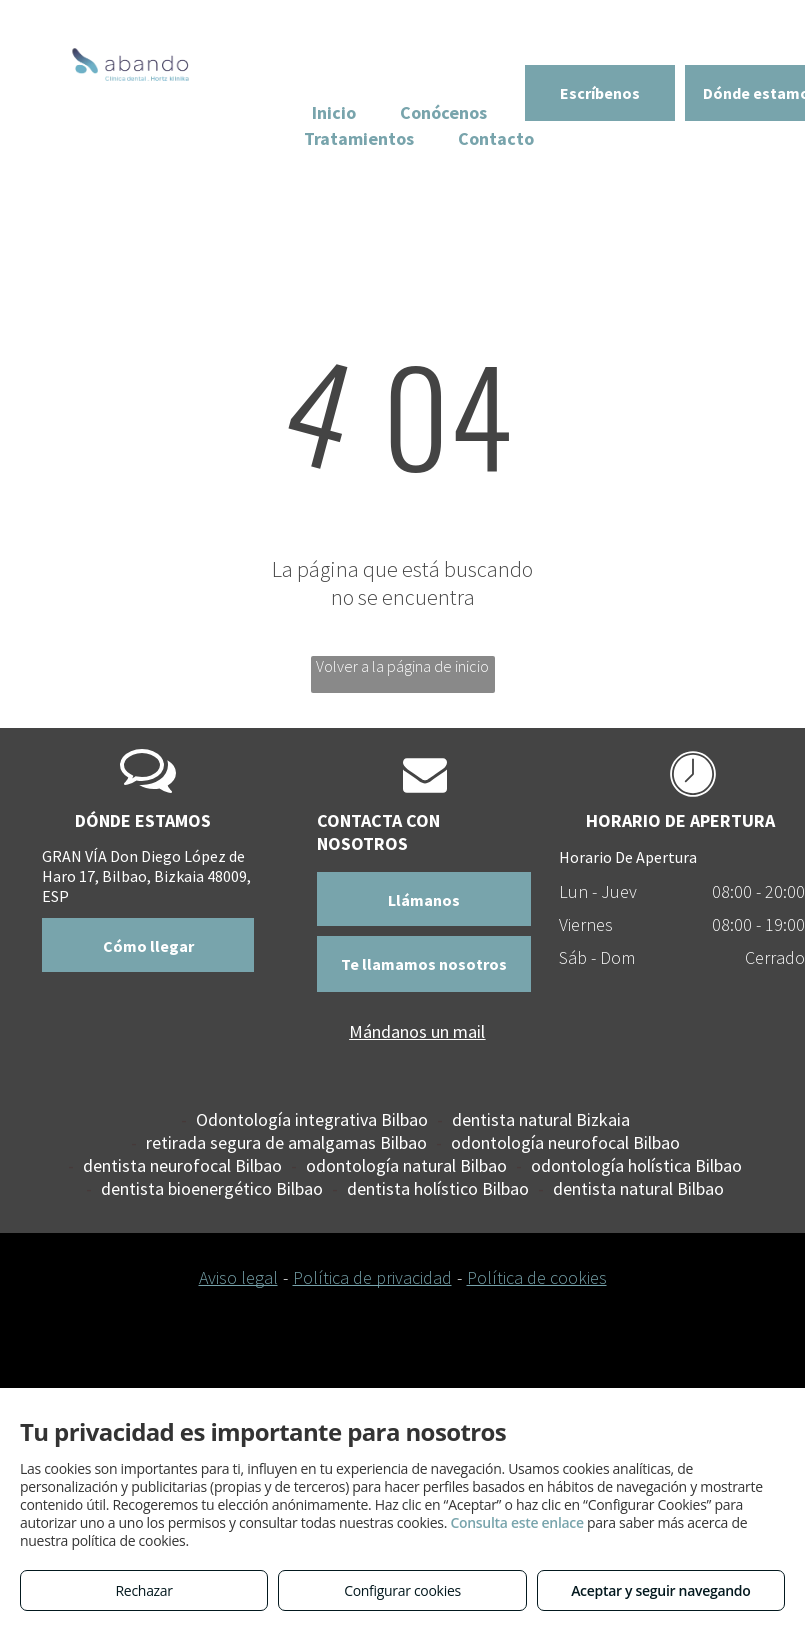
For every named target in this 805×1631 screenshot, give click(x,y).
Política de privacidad (372, 1277)
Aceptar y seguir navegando (660, 1590)
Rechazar (144, 1590)
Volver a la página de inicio (402, 666)
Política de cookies (537, 1277)
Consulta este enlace (516, 1522)
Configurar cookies (402, 1590)
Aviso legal (238, 1277)
